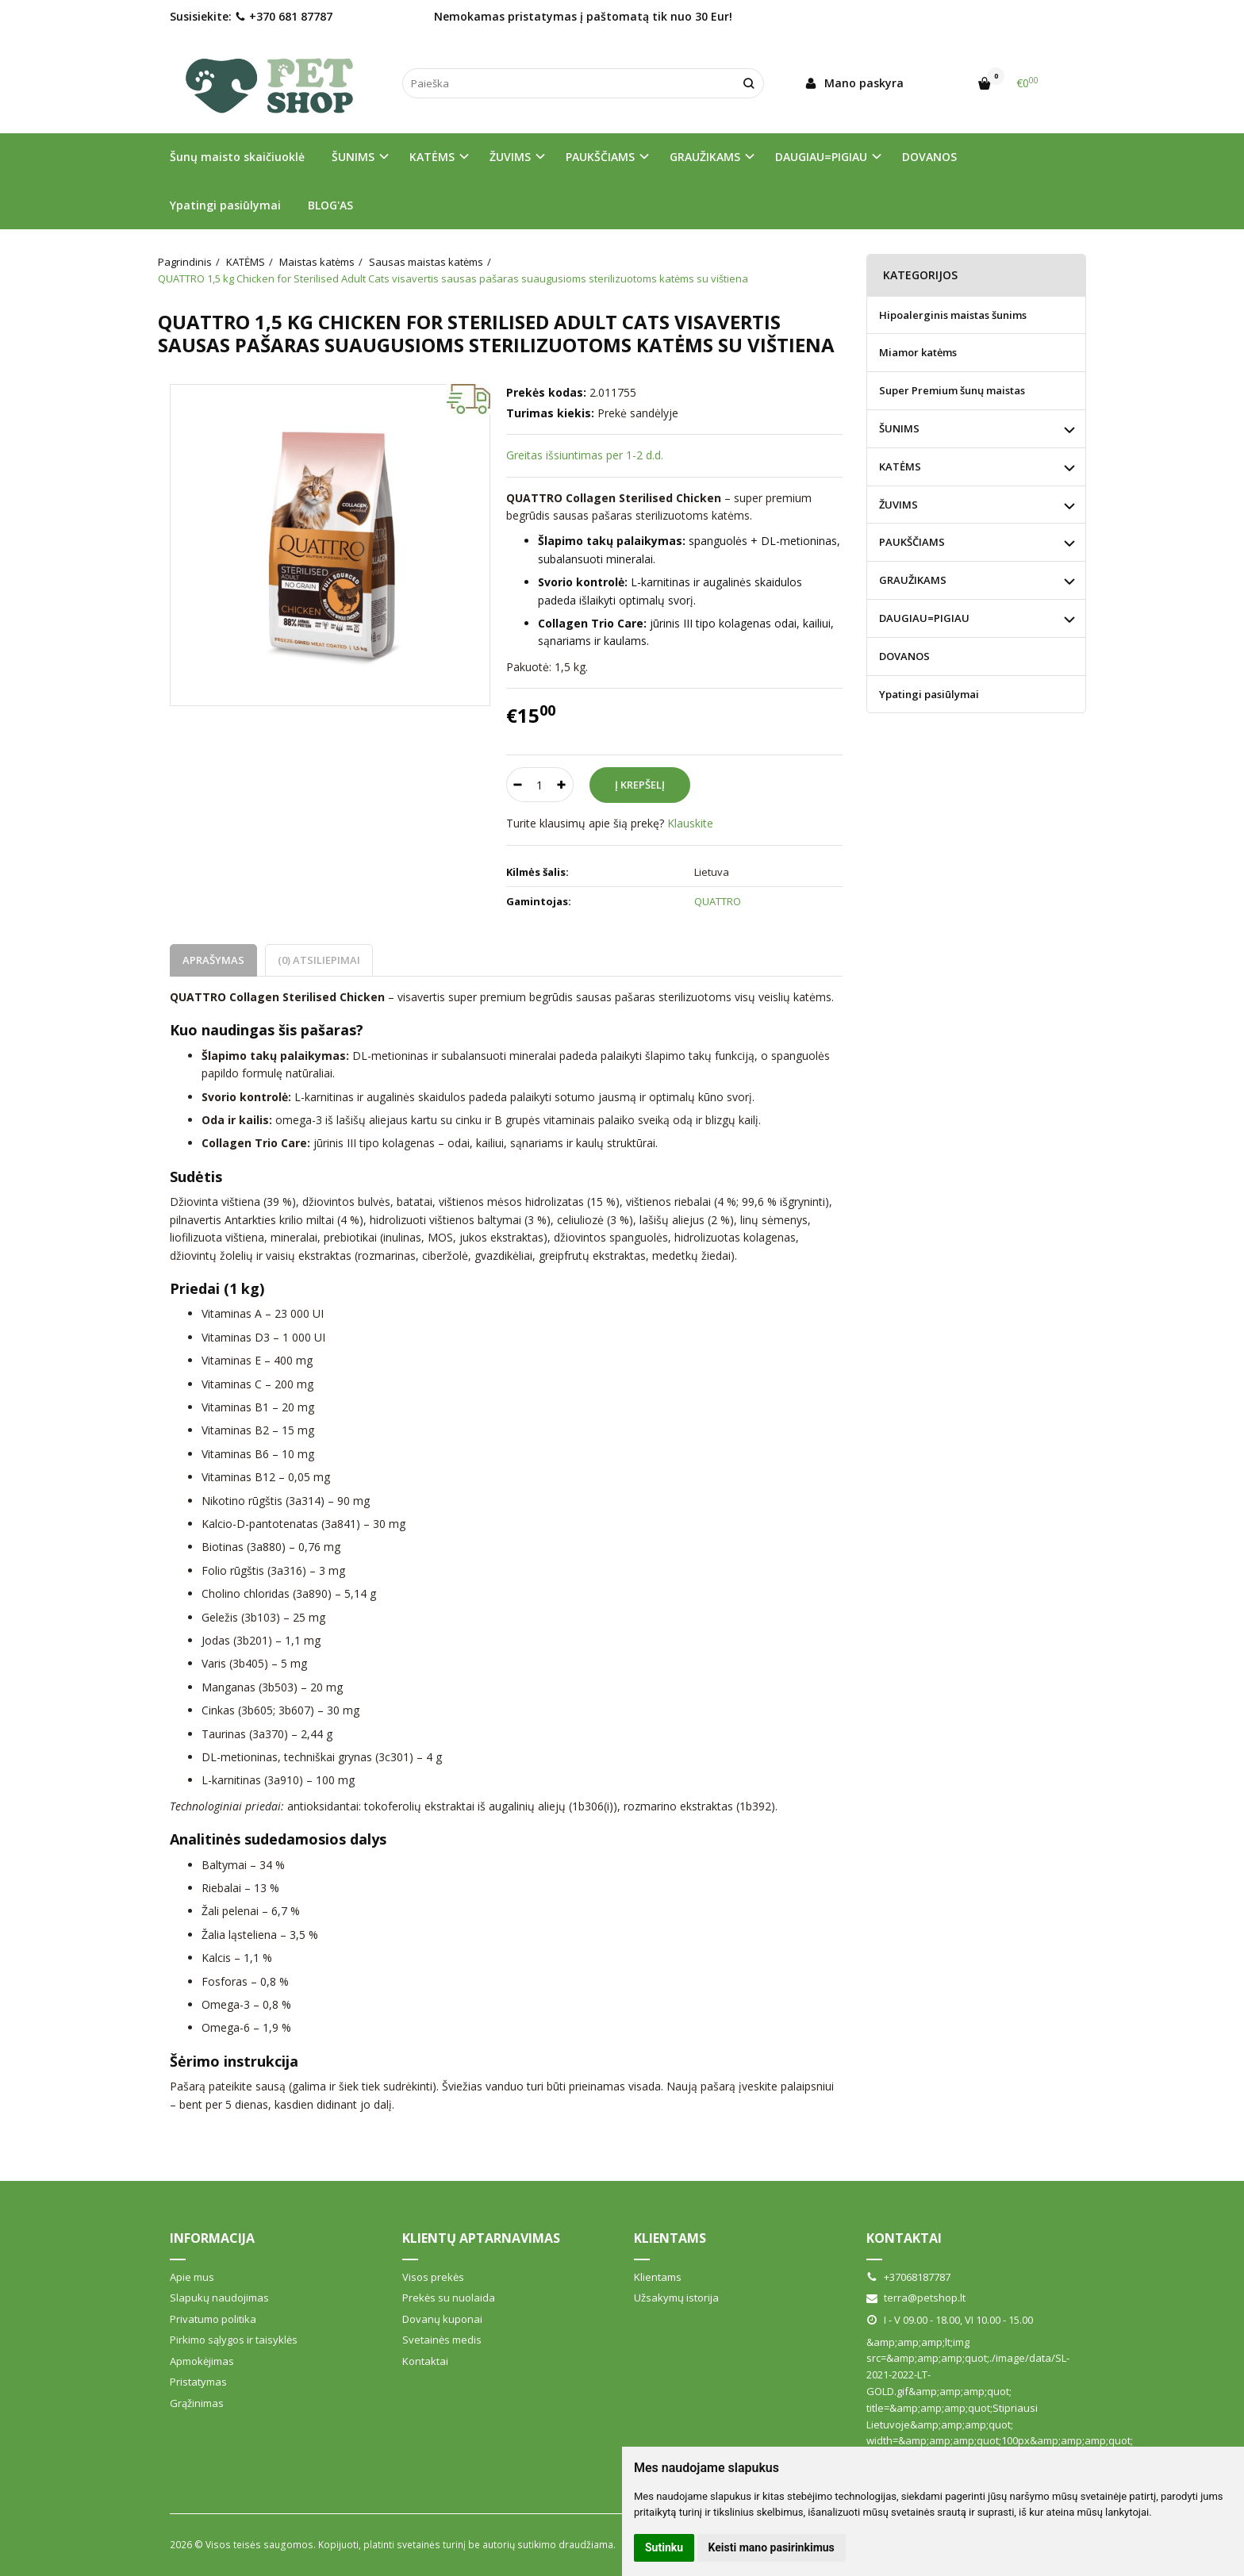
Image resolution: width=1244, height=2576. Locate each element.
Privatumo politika (213, 2319)
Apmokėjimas (202, 2361)
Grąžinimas (197, 2403)
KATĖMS (900, 466)
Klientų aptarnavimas (481, 2238)
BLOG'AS (330, 205)
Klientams (670, 2238)
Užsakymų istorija (676, 2297)
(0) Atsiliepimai (319, 960)
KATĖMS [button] (432, 156)
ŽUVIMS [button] (510, 156)
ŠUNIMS (899, 428)
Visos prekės (433, 2277)
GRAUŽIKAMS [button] (705, 156)
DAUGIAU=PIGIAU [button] (821, 156)
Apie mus (192, 2277)
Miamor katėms (918, 352)
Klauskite (690, 823)
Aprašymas (213, 960)
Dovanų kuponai (442, 2319)
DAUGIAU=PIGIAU (924, 618)
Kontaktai (425, 2361)
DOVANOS (929, 156)
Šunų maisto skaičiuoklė (237, 156)
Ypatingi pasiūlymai (225, 205)
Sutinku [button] (664, 2547)
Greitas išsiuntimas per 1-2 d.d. (584, 455)
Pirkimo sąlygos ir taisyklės (234, 2339)
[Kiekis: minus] (517, 784)
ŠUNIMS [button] (353, 156)
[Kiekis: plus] (562, 784)
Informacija (212, 2238)
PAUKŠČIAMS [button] (600, 156)
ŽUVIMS (898, 504)
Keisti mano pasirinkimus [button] (771, 2547)
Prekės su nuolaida (448, 2297)
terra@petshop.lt (916, 2297)
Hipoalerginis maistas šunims (953, 315)
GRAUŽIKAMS (912, 580)
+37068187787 (908, 2277)
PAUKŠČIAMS (912, 542)
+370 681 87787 (283, 16)
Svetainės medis (442, 2339)
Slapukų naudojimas (219, 2297)
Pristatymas (198, 2381)
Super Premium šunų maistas (952, 390)
